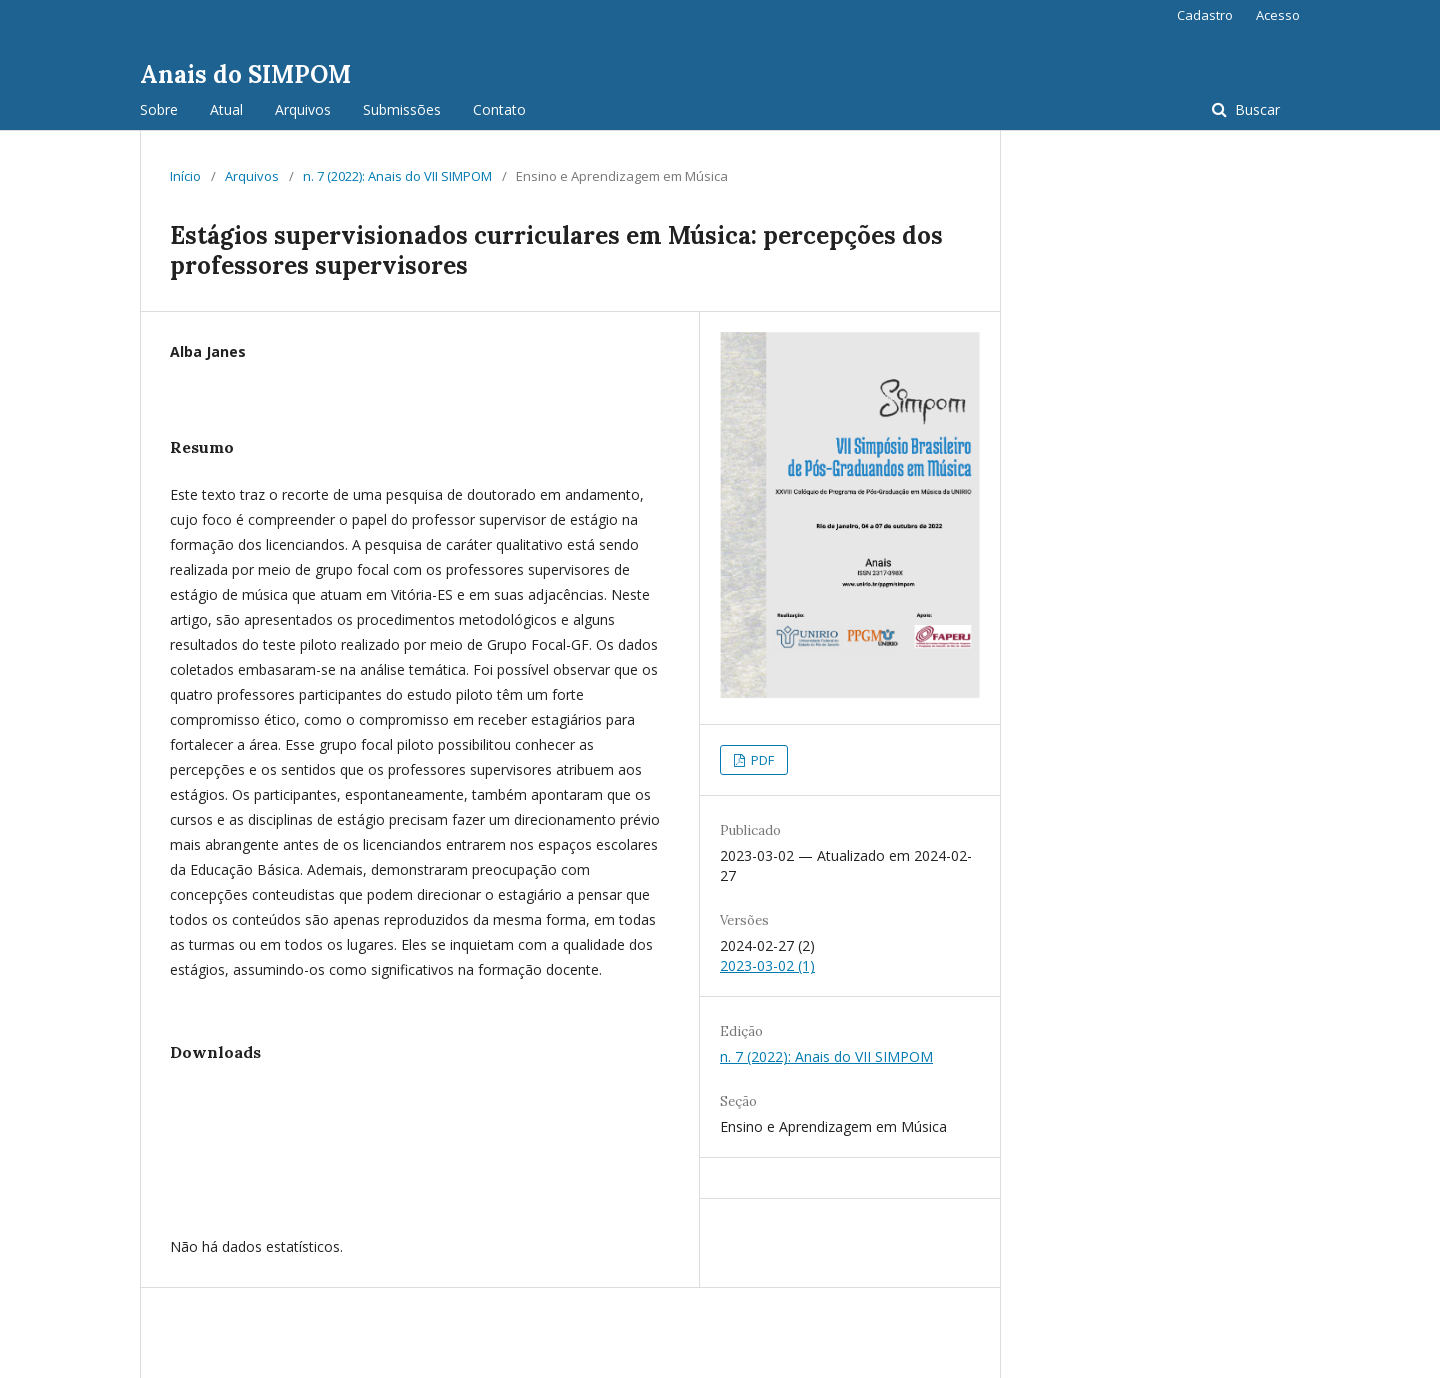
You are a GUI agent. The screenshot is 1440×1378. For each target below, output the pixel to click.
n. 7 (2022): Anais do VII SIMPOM (397, 176)
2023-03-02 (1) (767, 965)
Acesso (1278, 15)
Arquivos (303, 109)
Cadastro (1205, 15)
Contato (499, 109)
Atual (226, 109)
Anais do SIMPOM (245, 74)
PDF (761, 760)
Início (185, 176)
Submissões (402, 109)
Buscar (1255, 109)
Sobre (159, 109)
